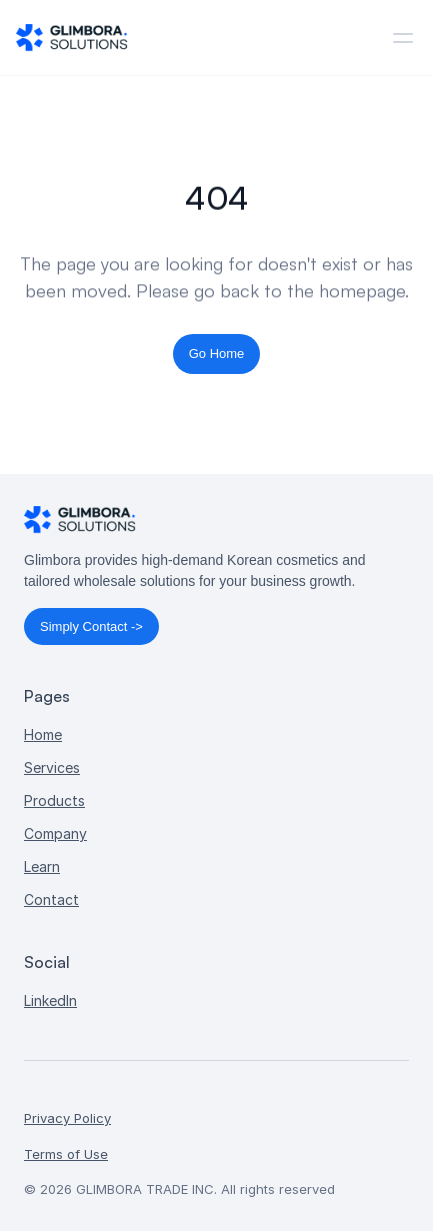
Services (52, 767)
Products (54, 800)
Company (55, 833)
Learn (42, 866)
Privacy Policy (67, 1118)
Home (43, 734)
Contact (51, 899)
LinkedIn (50, 1000)
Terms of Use (66, 1154)
